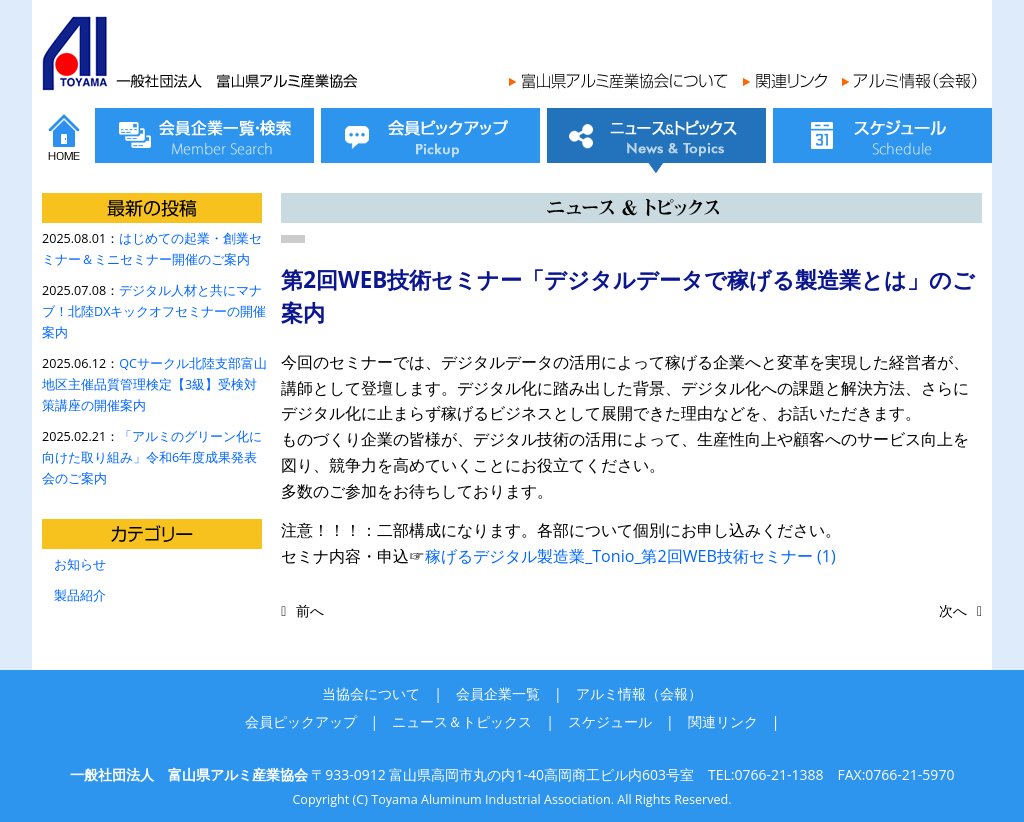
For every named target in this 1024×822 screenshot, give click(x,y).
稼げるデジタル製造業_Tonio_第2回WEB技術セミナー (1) (630, 556)
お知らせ (80, 564)
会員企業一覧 (498, 693)
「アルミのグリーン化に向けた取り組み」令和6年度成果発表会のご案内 (152, 457)
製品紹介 (80, 595)
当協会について (371, 693)
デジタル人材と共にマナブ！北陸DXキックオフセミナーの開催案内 (154, 311)
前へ (310, 610)
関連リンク (723, 721)
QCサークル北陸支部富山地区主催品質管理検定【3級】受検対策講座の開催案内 (154, 384)
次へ (953, 610)
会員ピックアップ (301, 721)
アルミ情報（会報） (639, 693)
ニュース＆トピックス (462, 721)
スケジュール (610, 721)
